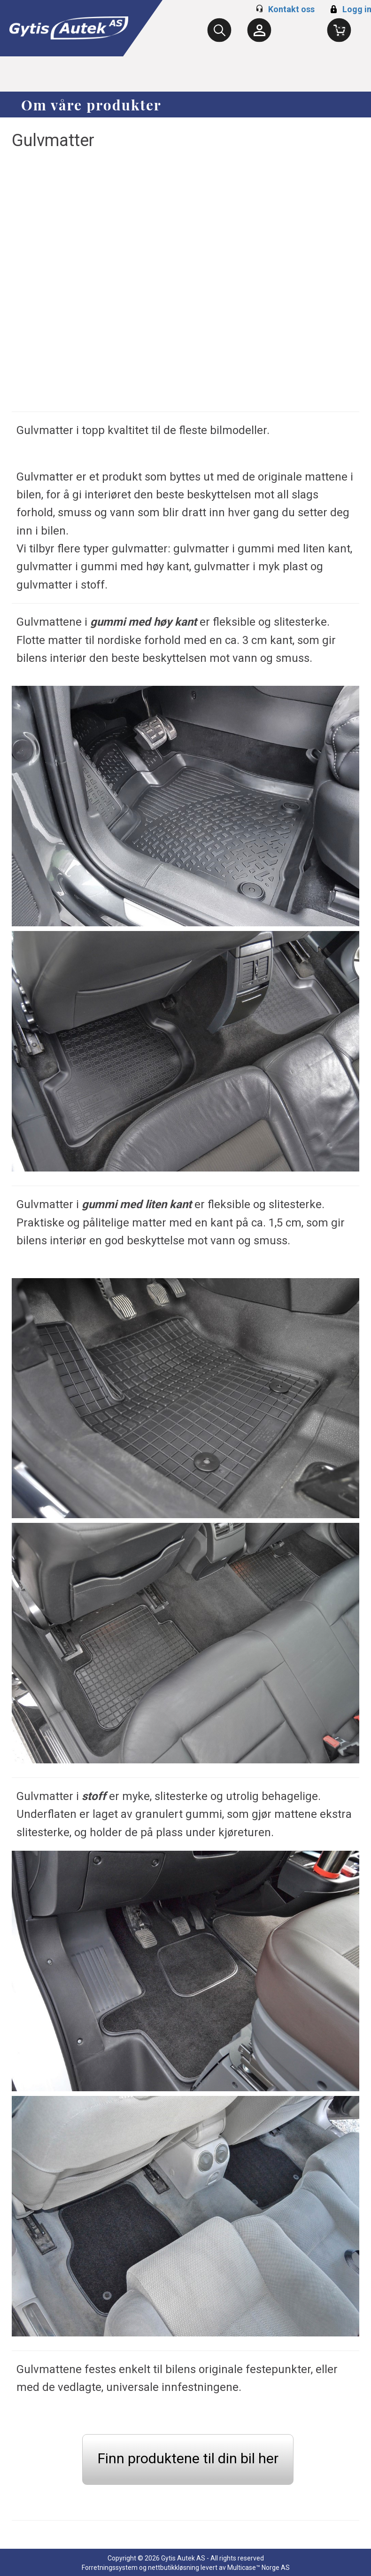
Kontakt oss (291, 9)
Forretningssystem (110, 2567)
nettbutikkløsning (173, 2567)
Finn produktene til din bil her (188, 2458)
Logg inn (352, 9)
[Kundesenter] (259, 30)
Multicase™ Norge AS (258, 2567)
